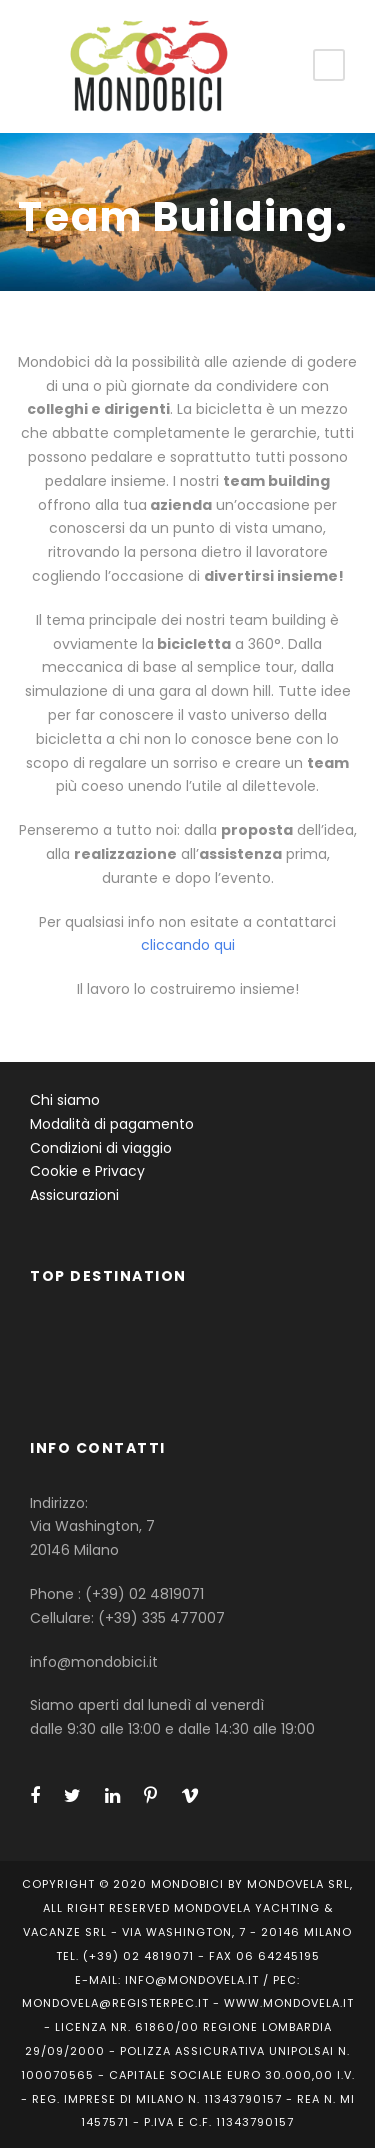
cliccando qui (188, 945)
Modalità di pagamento (112, 1124)
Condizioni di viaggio (101, 1148)
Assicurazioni (74, 1195)
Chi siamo (65, 1100)
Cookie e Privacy (87, 1171)
